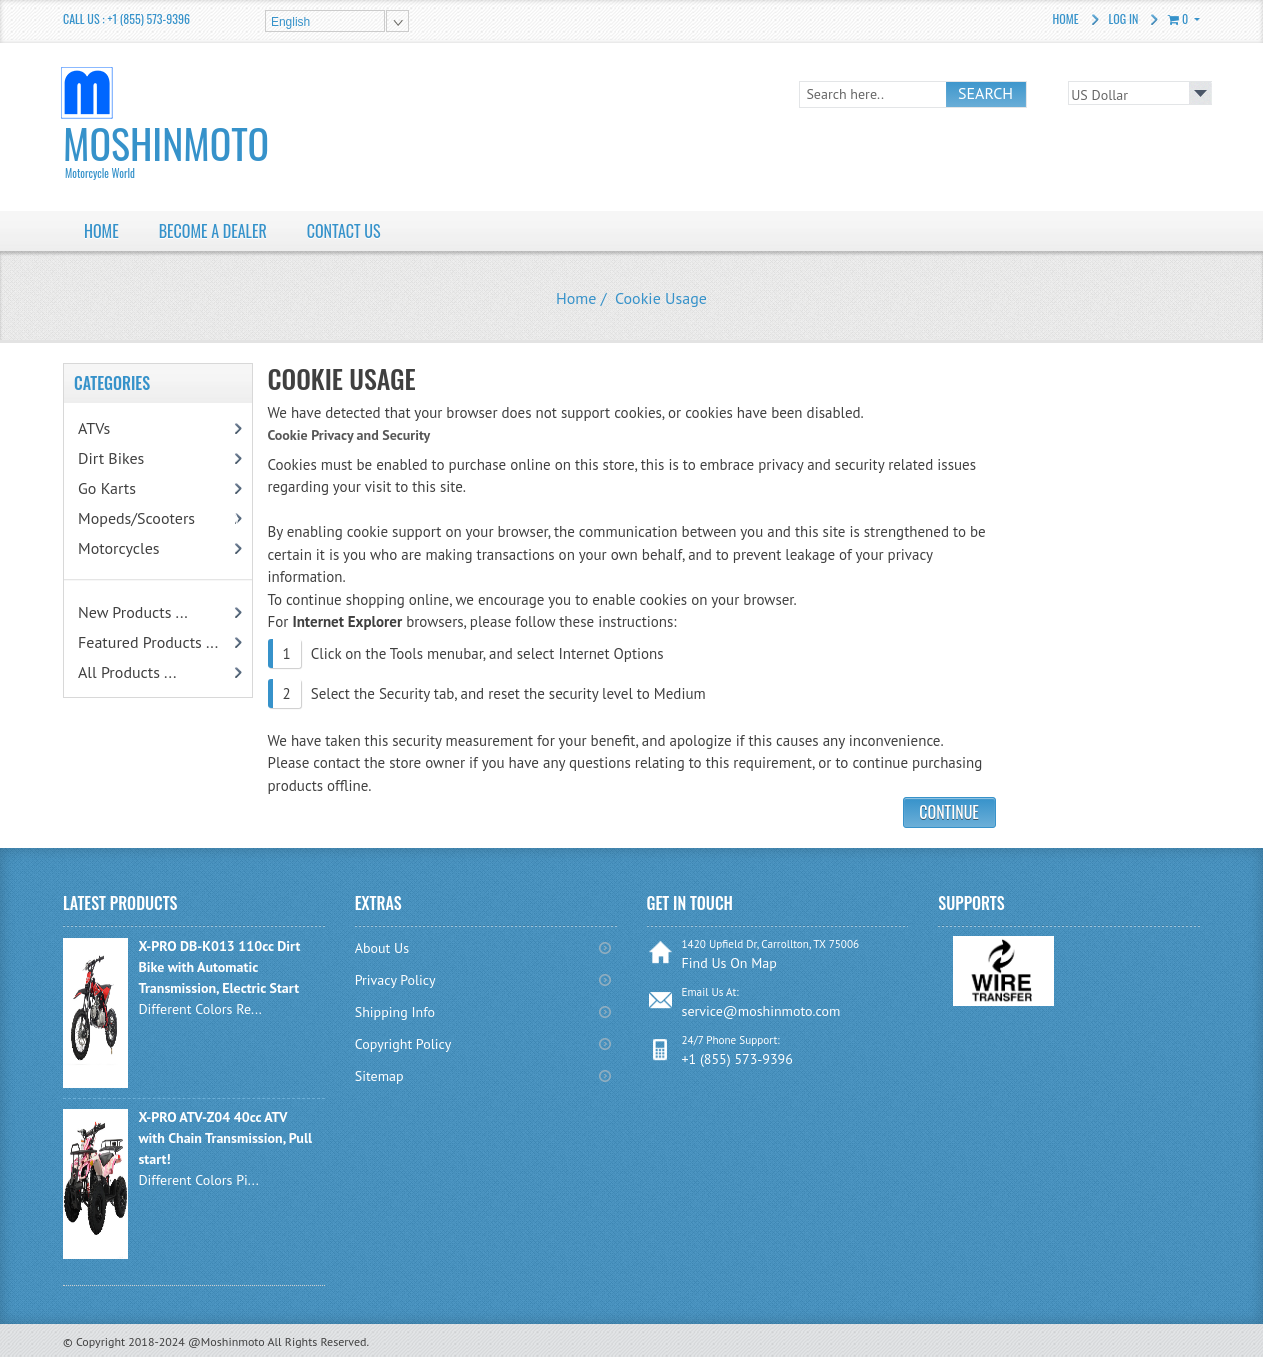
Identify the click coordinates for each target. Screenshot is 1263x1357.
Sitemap (379, 1076)
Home (1066, 18)
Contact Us (344, 231)
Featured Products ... (148, 642)
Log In (1124, 18)
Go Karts (129, 488)
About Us (382, 948)
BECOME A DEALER (213, 231)
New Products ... (133, 612)
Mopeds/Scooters (158, 518)
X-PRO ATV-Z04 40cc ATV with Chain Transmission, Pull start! (225, 1138)
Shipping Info (395, 1012)
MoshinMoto (194, 147)
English (290, 22)
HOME (101, 231)
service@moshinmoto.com (761, 1011)
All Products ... (127, 672)
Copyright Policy (403, 1044)
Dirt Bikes (137, 458)
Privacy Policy (395, 980)
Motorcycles (140, 548)
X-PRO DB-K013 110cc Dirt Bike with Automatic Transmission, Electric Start (219, 967)
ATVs (120, 428)
